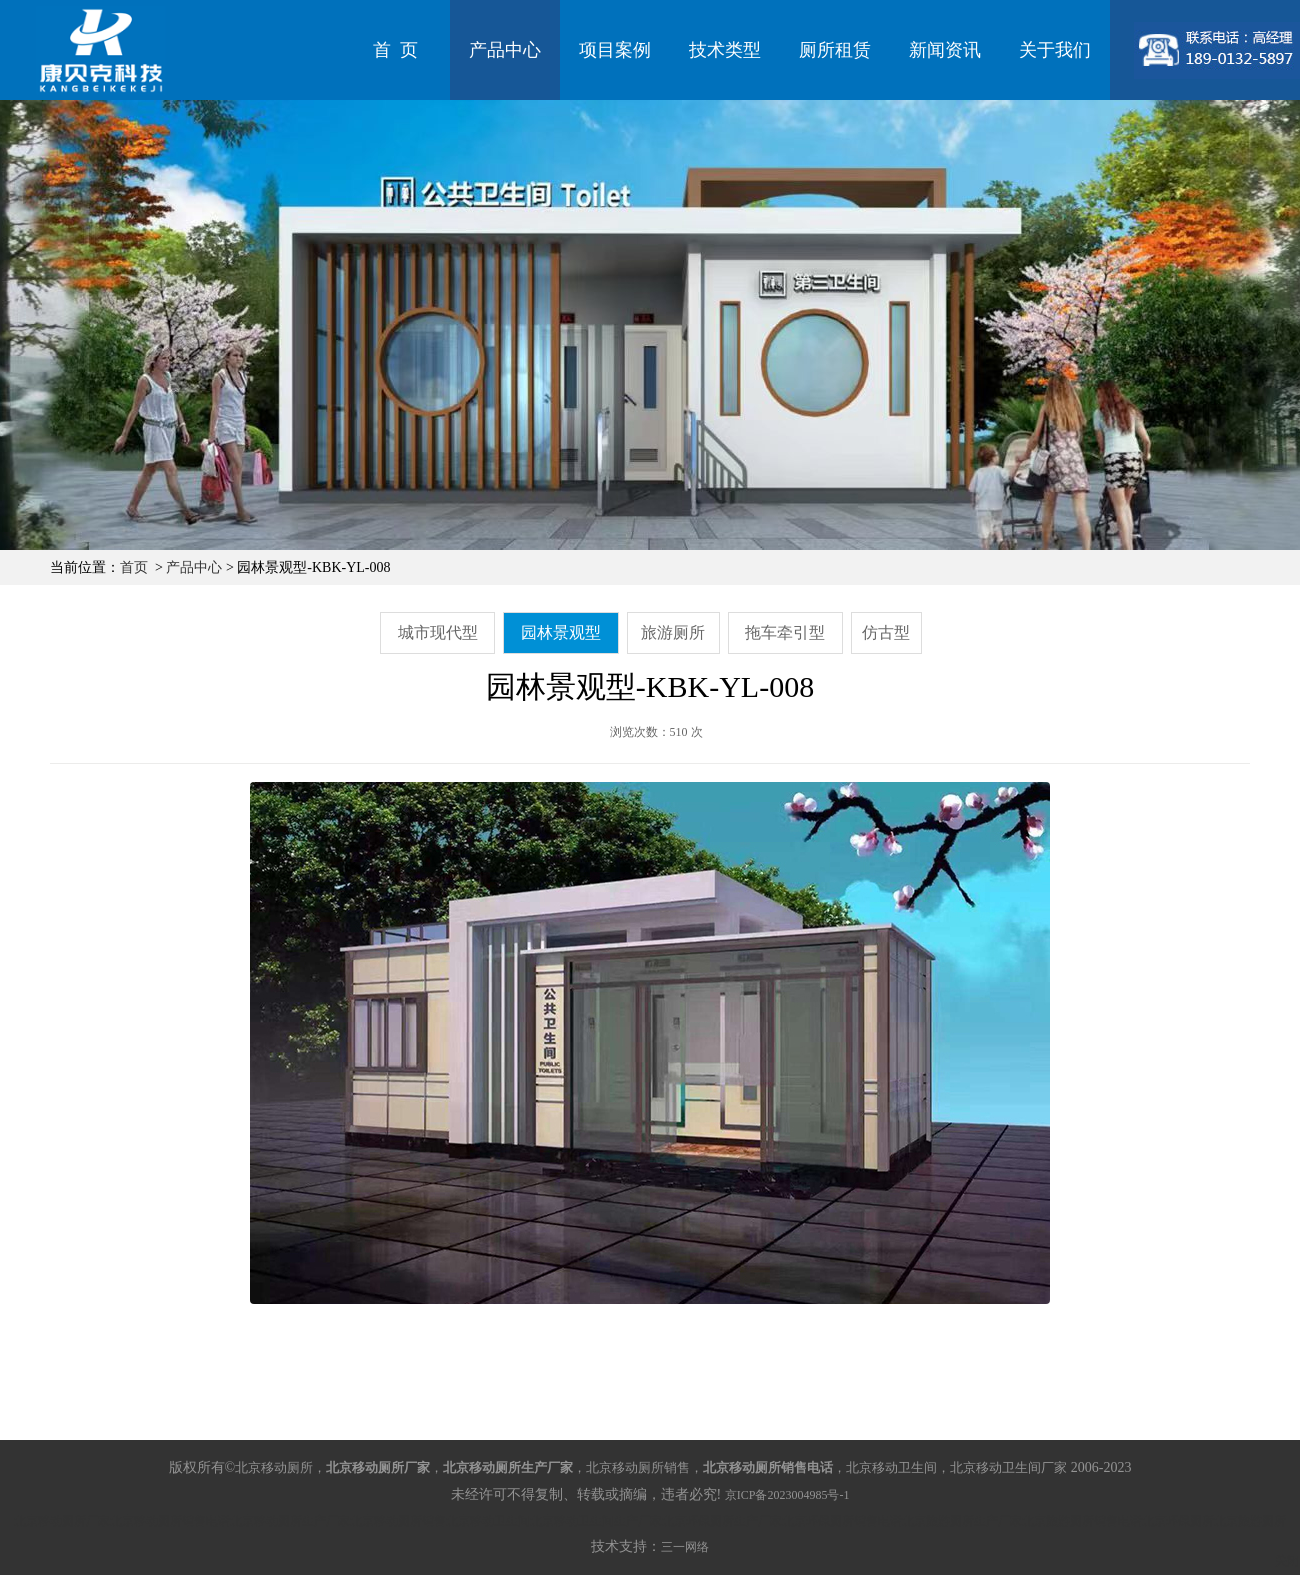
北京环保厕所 (1178, 1521)
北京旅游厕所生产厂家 (962, 1521)
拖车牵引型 (785, 632)
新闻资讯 (945, 50)
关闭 (1287, 1561)
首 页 (395, 50)
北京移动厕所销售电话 (170, 1521)
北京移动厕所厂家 (62, 1521)
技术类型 (725, 50)
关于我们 (1055, 50)
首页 (134, 567)
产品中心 (505, 50)
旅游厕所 (673, 632)
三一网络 (685, 1547)
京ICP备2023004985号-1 (787, 1495)
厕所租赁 (835, 50)
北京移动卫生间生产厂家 (596, 1521)
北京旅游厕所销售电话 (1082, 1521)
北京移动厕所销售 (398, 1521)
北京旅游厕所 (1250, 1521)
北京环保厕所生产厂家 (722, 1521)
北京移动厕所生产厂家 (290, 1521)
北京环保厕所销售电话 (842, 1521)
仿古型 (886, 632)
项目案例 (615, 50)
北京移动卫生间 (488, 1521)
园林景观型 (561, 632)
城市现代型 (438, 632)
